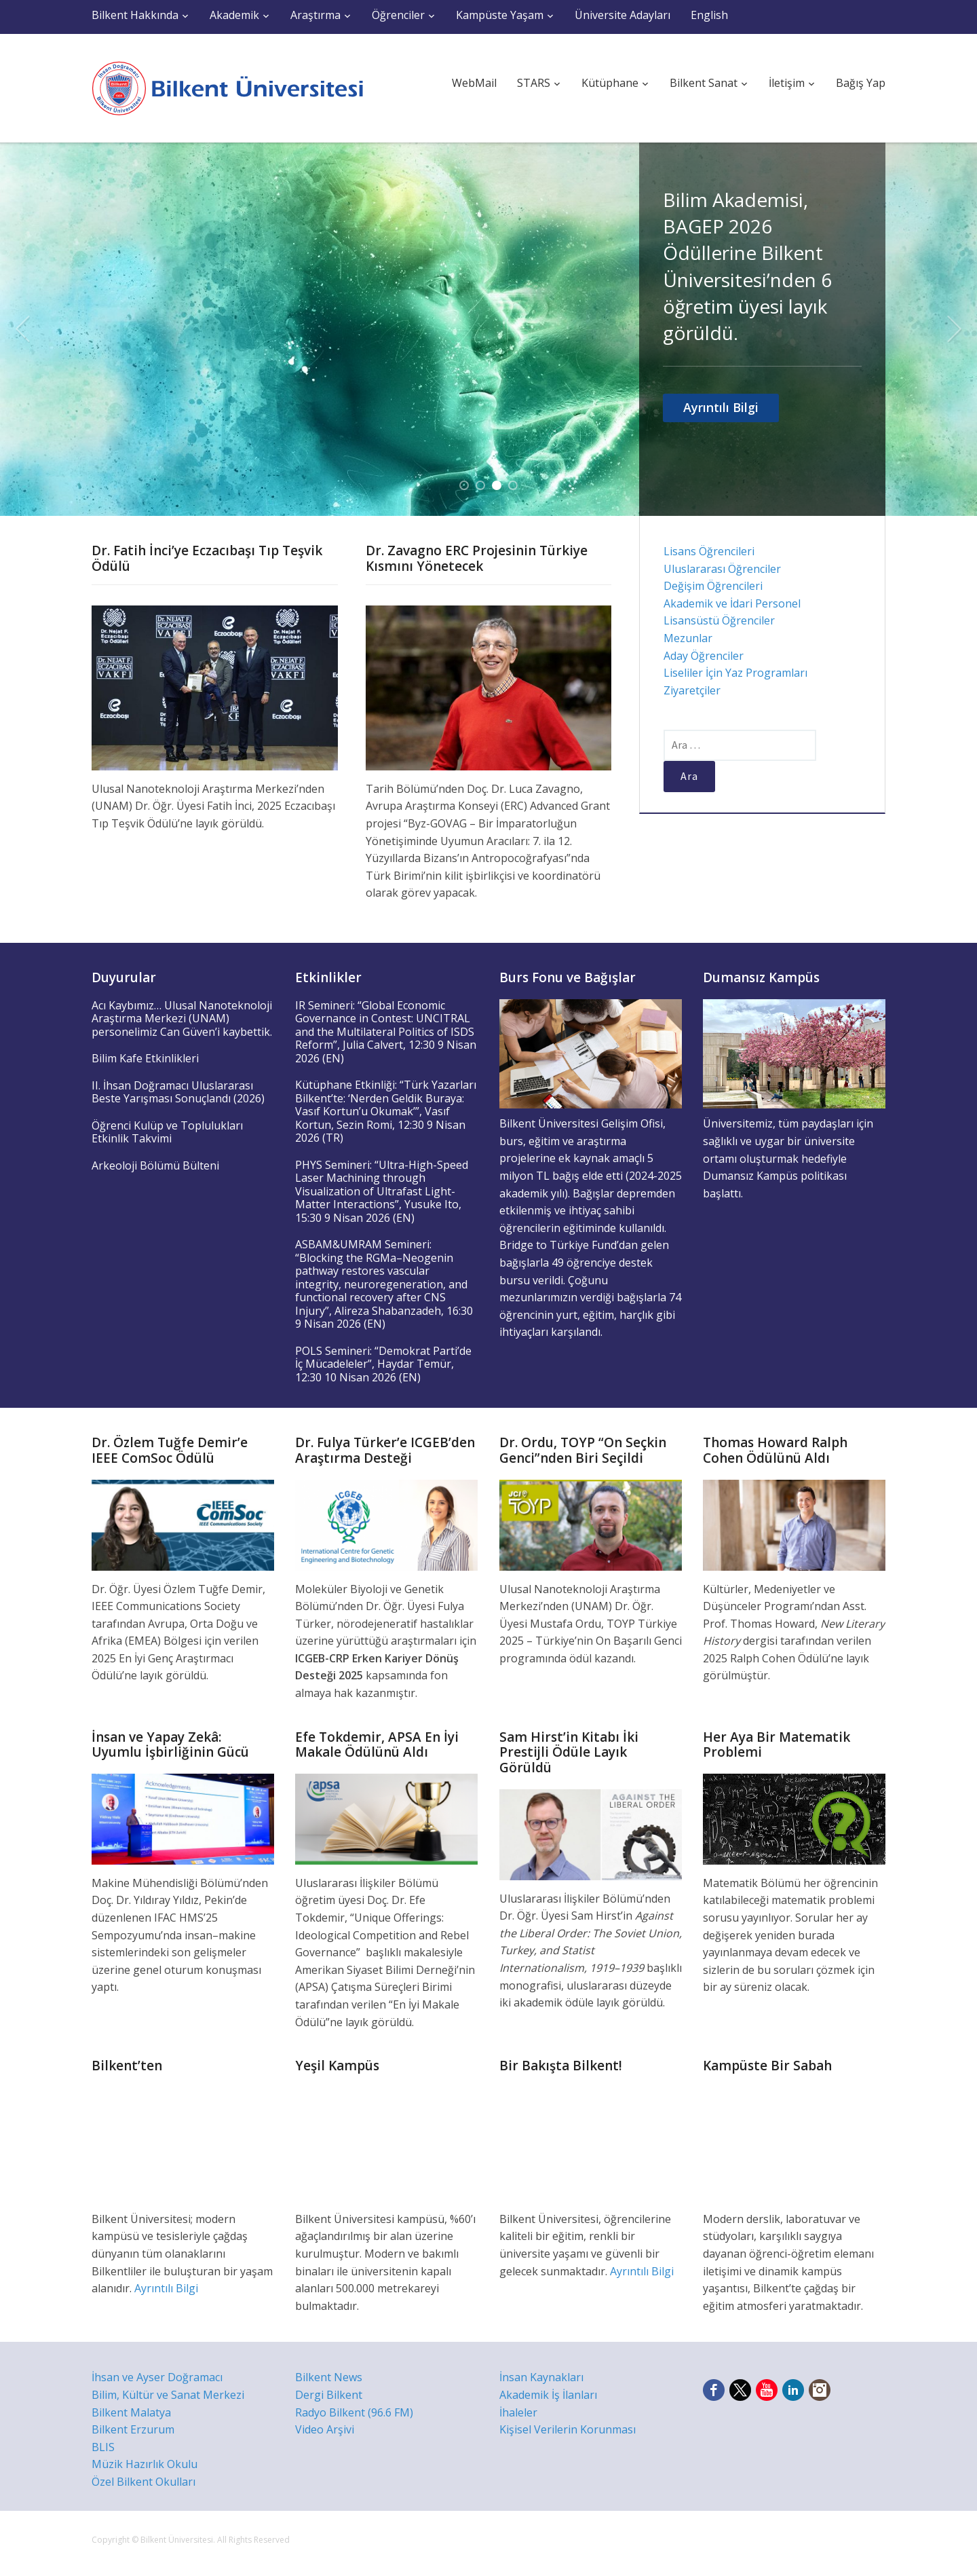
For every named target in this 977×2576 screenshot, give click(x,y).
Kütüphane (609, 82)
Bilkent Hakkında (135, 14)
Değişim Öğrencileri (713, 585)
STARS (533, 82)
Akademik (234, 14)
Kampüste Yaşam (499, 14)
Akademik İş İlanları (548, 2394)
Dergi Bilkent (328, 2394)
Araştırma (315, 14)
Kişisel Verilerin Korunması (567, 2429)
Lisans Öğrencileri (709, 551)
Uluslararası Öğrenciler (722, 568)
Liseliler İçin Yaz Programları (735, 672)
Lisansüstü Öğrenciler (719, 620)
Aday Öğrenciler (704, 655)
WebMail (474, 82)
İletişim (787, 82)
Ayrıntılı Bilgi (721, 407)
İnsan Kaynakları (541, 2377)
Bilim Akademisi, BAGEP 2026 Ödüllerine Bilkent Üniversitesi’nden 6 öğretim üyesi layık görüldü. (747, 266)
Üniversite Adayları (622, 14)
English (709, 14)
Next (954, 329)
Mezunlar (688, 638)
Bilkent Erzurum (133, 2429)
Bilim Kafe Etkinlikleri (145, 1058)
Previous (22, 329)
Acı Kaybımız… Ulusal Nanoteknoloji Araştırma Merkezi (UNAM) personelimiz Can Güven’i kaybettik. (182, 1018)
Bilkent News (328, 2377)
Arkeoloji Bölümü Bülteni (155, 1165)
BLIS (103, 2447)
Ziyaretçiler (692, 690)
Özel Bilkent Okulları (143, 2481)
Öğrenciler (398, 14)
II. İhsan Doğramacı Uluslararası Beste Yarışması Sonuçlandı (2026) (178, 1092)
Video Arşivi (324, 2429)
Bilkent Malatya (131, 2412)
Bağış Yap (860, 82)
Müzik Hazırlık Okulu (144, 2464)
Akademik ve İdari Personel (732, 603)
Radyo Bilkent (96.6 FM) (354, 2412)
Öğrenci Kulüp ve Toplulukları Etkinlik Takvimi (167, 1132)
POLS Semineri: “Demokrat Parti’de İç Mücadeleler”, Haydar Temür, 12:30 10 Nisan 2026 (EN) (383, 1364)
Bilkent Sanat (703, 82)
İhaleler (518, 2412)
